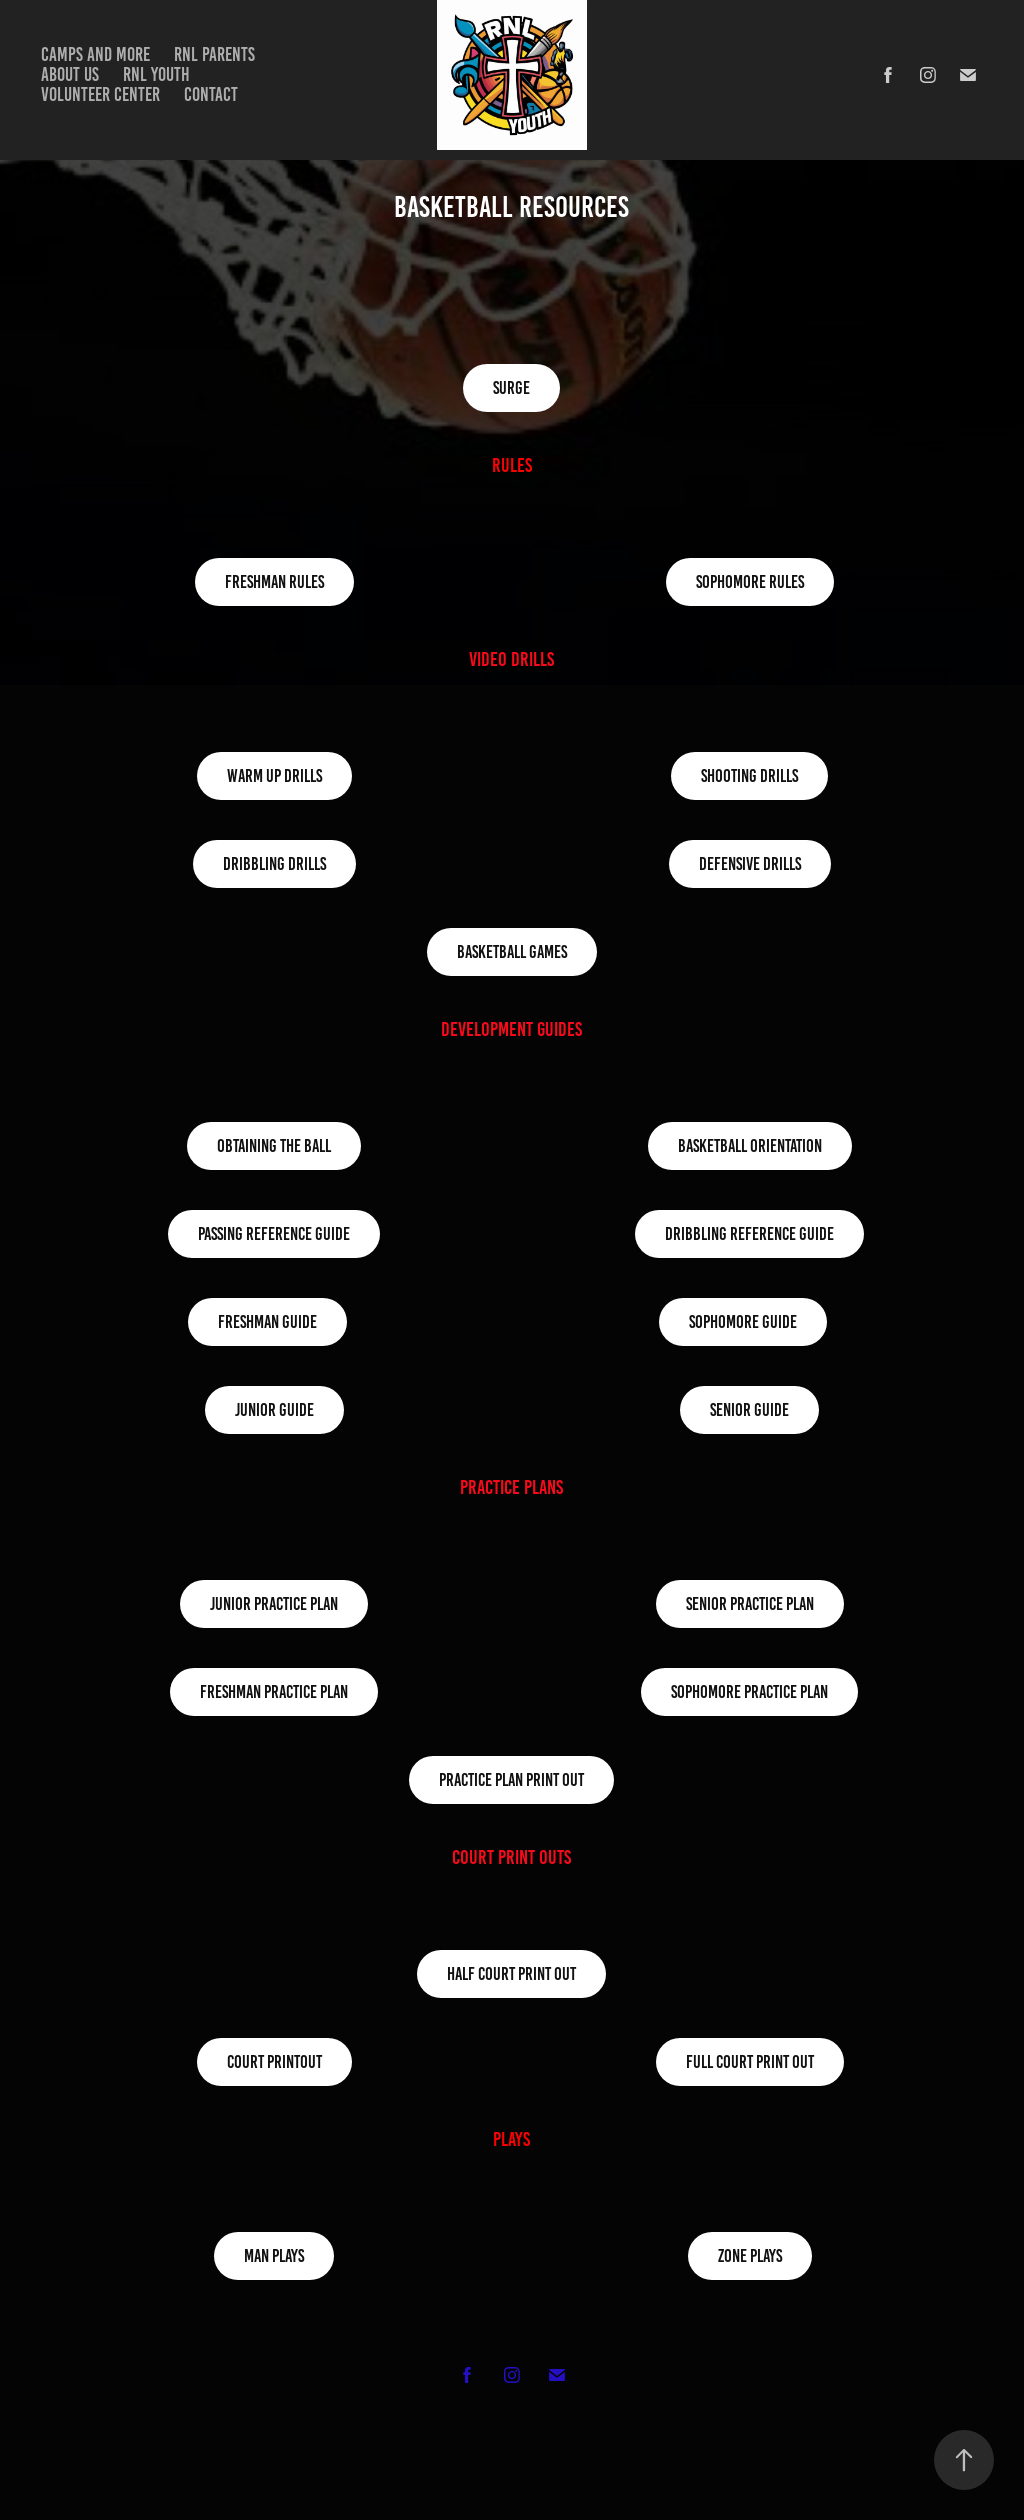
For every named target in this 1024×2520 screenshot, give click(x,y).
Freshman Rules (274, 582)
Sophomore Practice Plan (749, 1692)
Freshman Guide (267, 1322)
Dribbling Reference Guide (749, 1234)
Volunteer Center (100, 94)
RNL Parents (214, 54)
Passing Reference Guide (274, 1234)
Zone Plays (750, 2256)
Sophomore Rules (750, 582)
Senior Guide (749, 1410)
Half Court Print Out (511, 1974)
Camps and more (95, 54)
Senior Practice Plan (750, 1604)
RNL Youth (156, 74)
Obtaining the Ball (274, 1146)
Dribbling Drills (274, 864)
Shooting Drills (749, 776)
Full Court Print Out (750, 2062)
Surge (511, 388)
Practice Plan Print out (511, 1780)
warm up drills (274, 776)
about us (70, 74)
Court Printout (274, 2062)
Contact (211, 94)
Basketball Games (512, 952)
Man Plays (274, 2256)
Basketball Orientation (750, 1146)
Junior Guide (274, 1410)
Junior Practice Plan (274, 1604)
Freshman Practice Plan (274, 1692)
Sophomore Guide (743, 1322)
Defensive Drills (750, 864)
